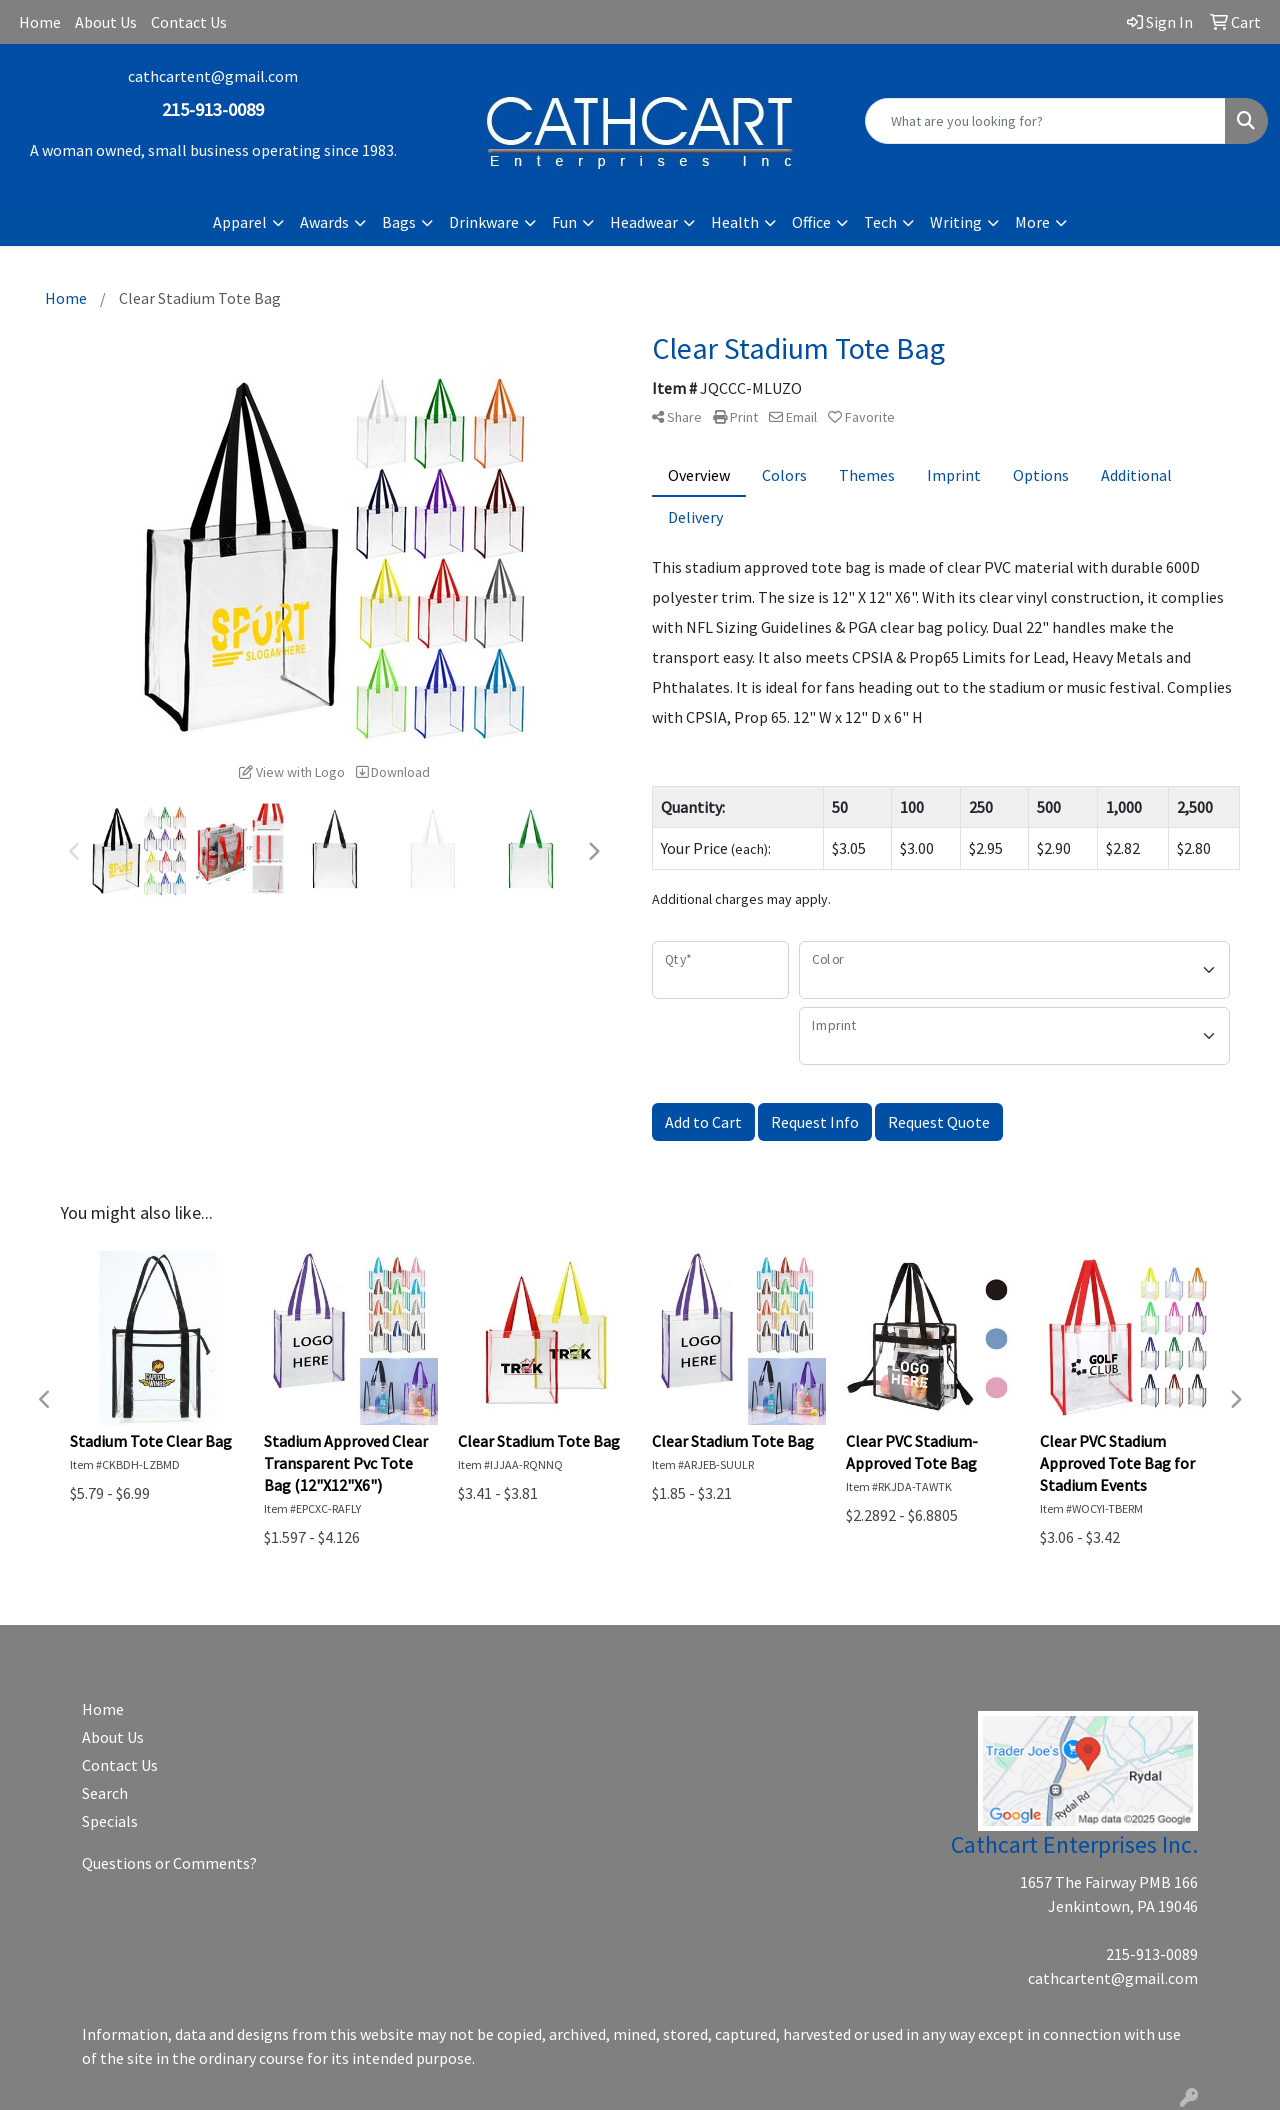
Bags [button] (399, 222)
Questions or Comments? (169, 1863)
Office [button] (811, 222)
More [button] (1032, 222)
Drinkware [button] (484, 222)
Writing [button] (956, 222)
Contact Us (189, 22)
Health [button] (735, 222)
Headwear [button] (644, 222)
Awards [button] (324, 222)
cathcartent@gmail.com (213, 76)
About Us (106, 22)
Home (40, 22)
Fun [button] (564, 222)
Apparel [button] (240, 222)
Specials (110, 1821)
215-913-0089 (1152, 1954)
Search (105, 1793)
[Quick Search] (1045, 121)
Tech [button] (880, 222)
